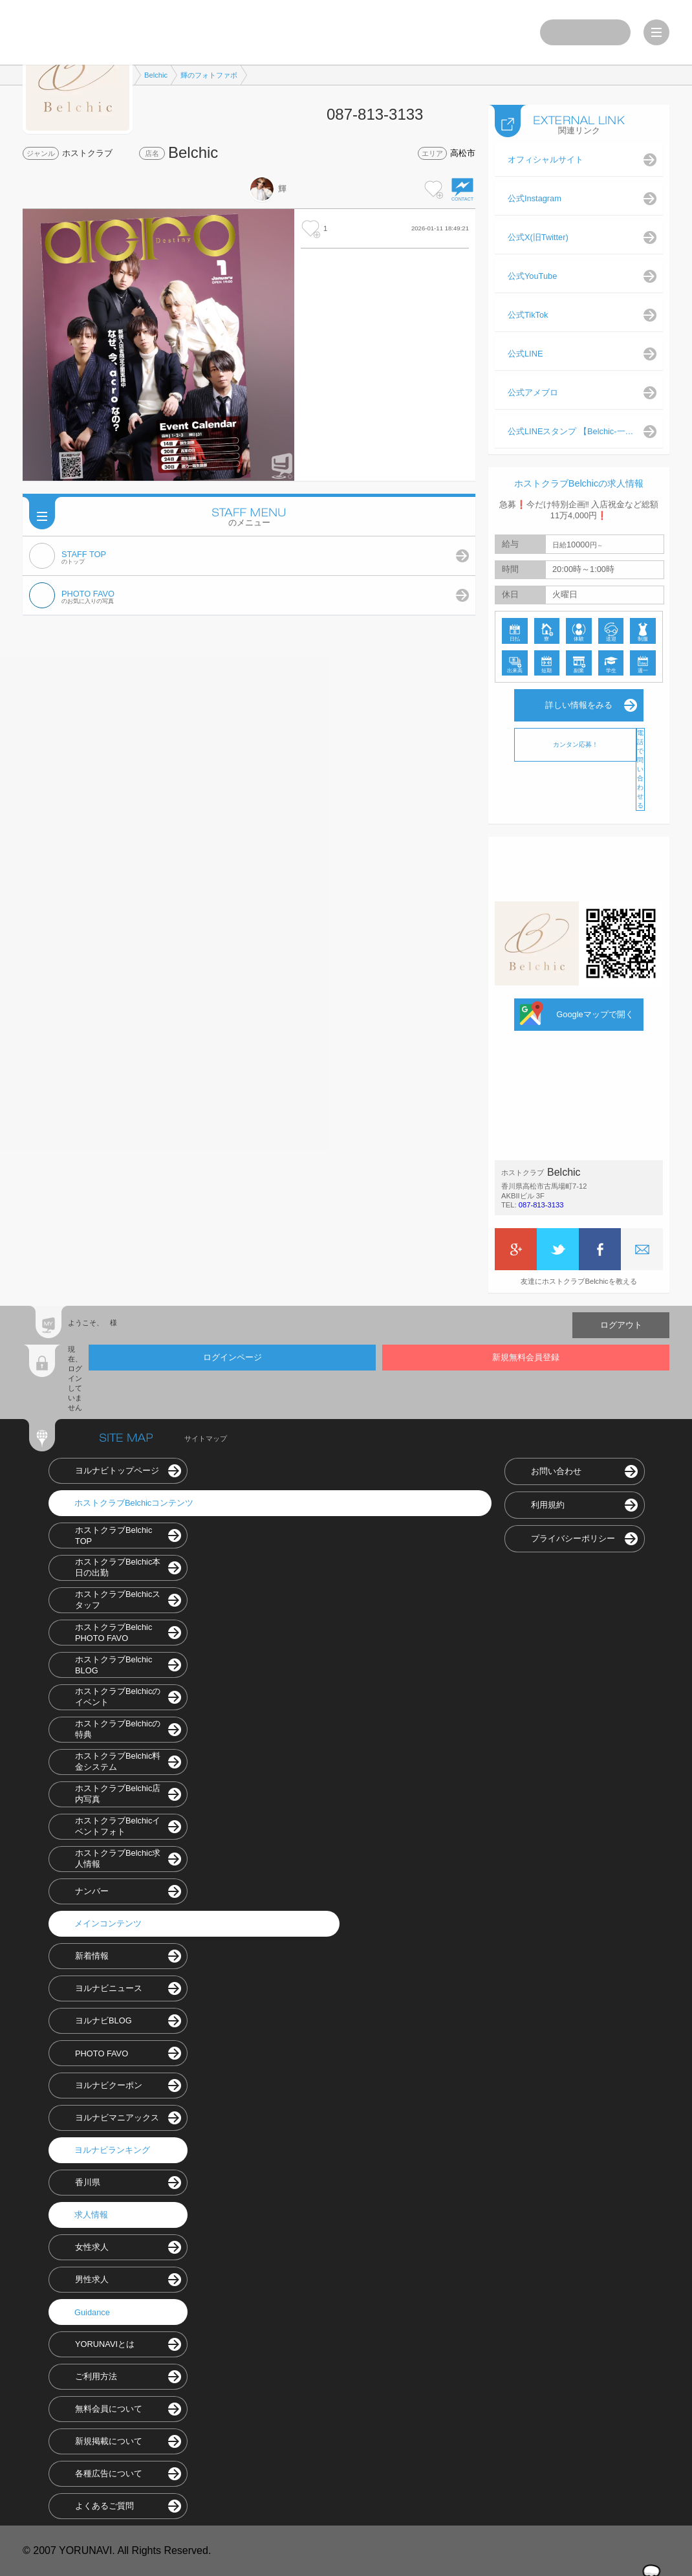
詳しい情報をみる (578, 705)
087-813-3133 (541, 1205)
